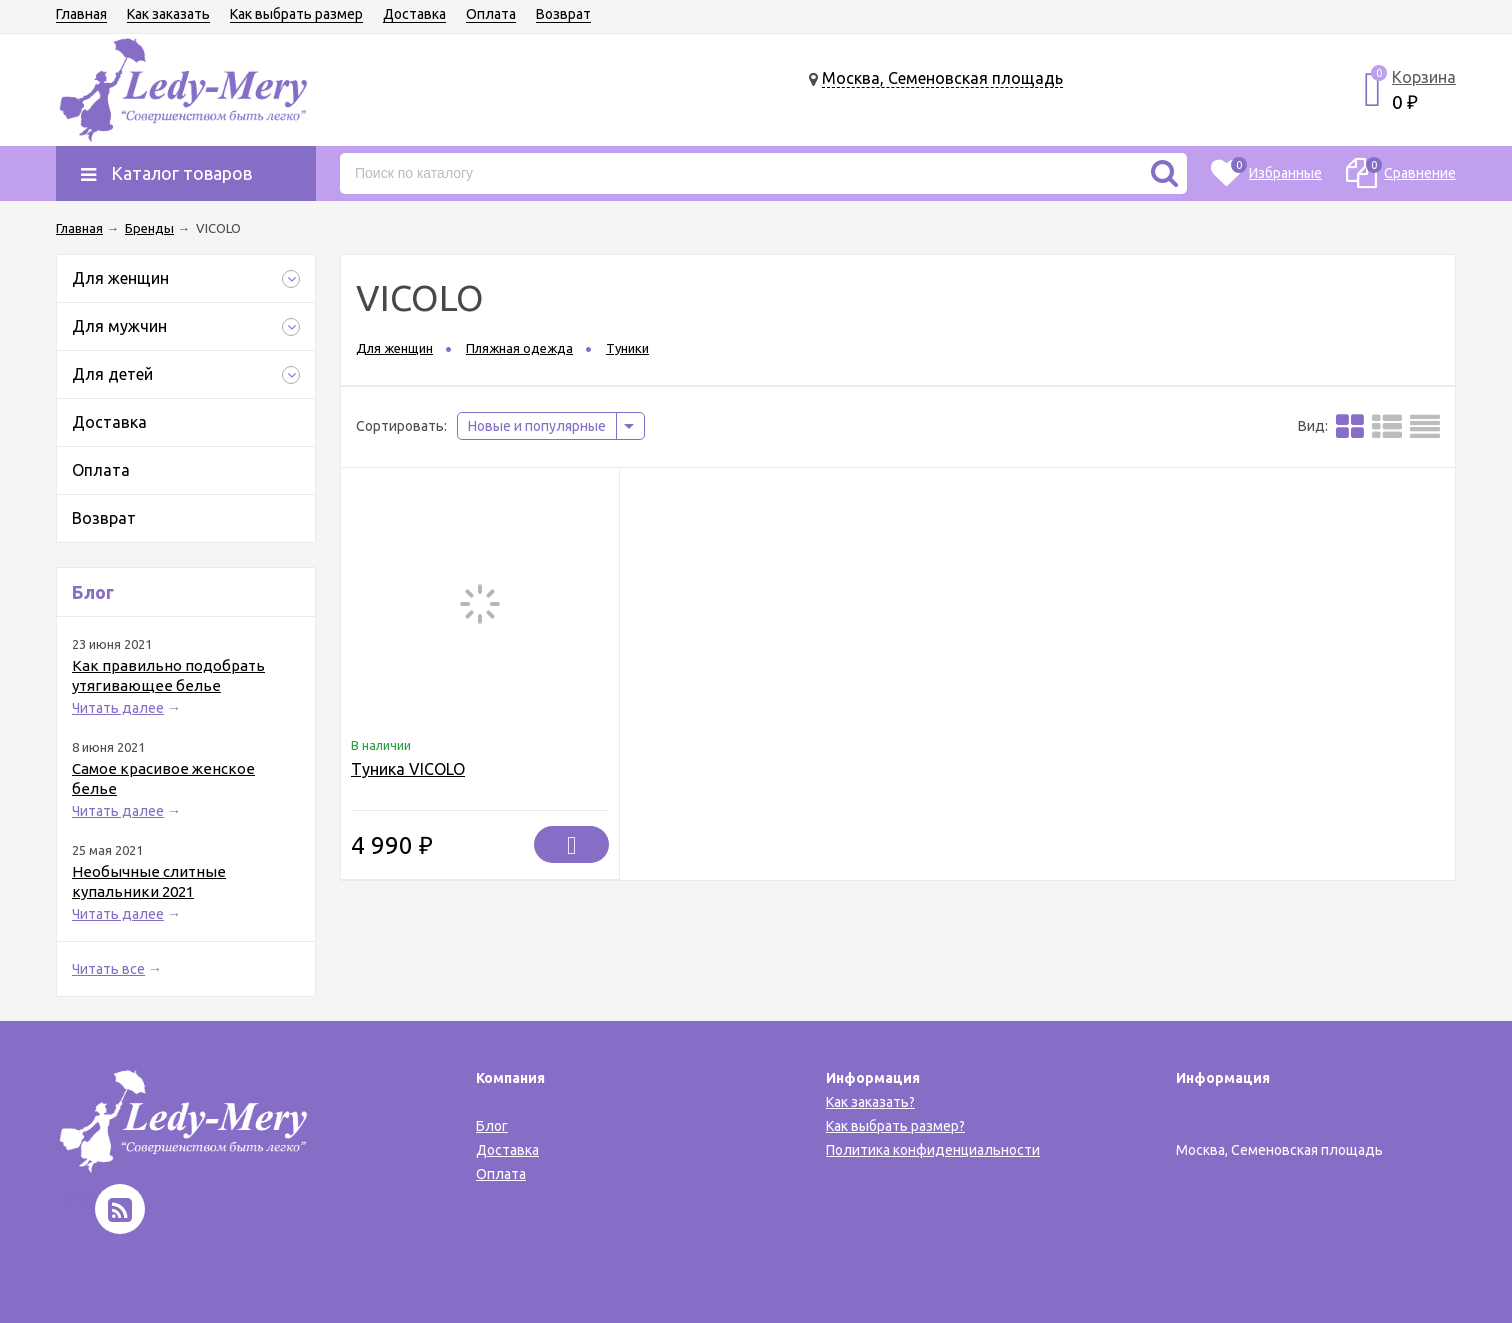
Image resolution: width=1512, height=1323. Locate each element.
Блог (492, 1126)
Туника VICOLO (408, 769)
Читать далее (118, 708)
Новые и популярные (537, 426)
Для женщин (394, 348)
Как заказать (168, 14)
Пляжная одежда (519, 348)
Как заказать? (870, 1102)
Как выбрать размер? (895, 1126)
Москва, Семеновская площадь (942, 78)
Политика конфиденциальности (933, 1150)
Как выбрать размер (296, 14)
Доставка (414, 14)
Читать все (108, 969)
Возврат (563, 14)
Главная (81, 14)
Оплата (491, 14)
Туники (627, 348)
